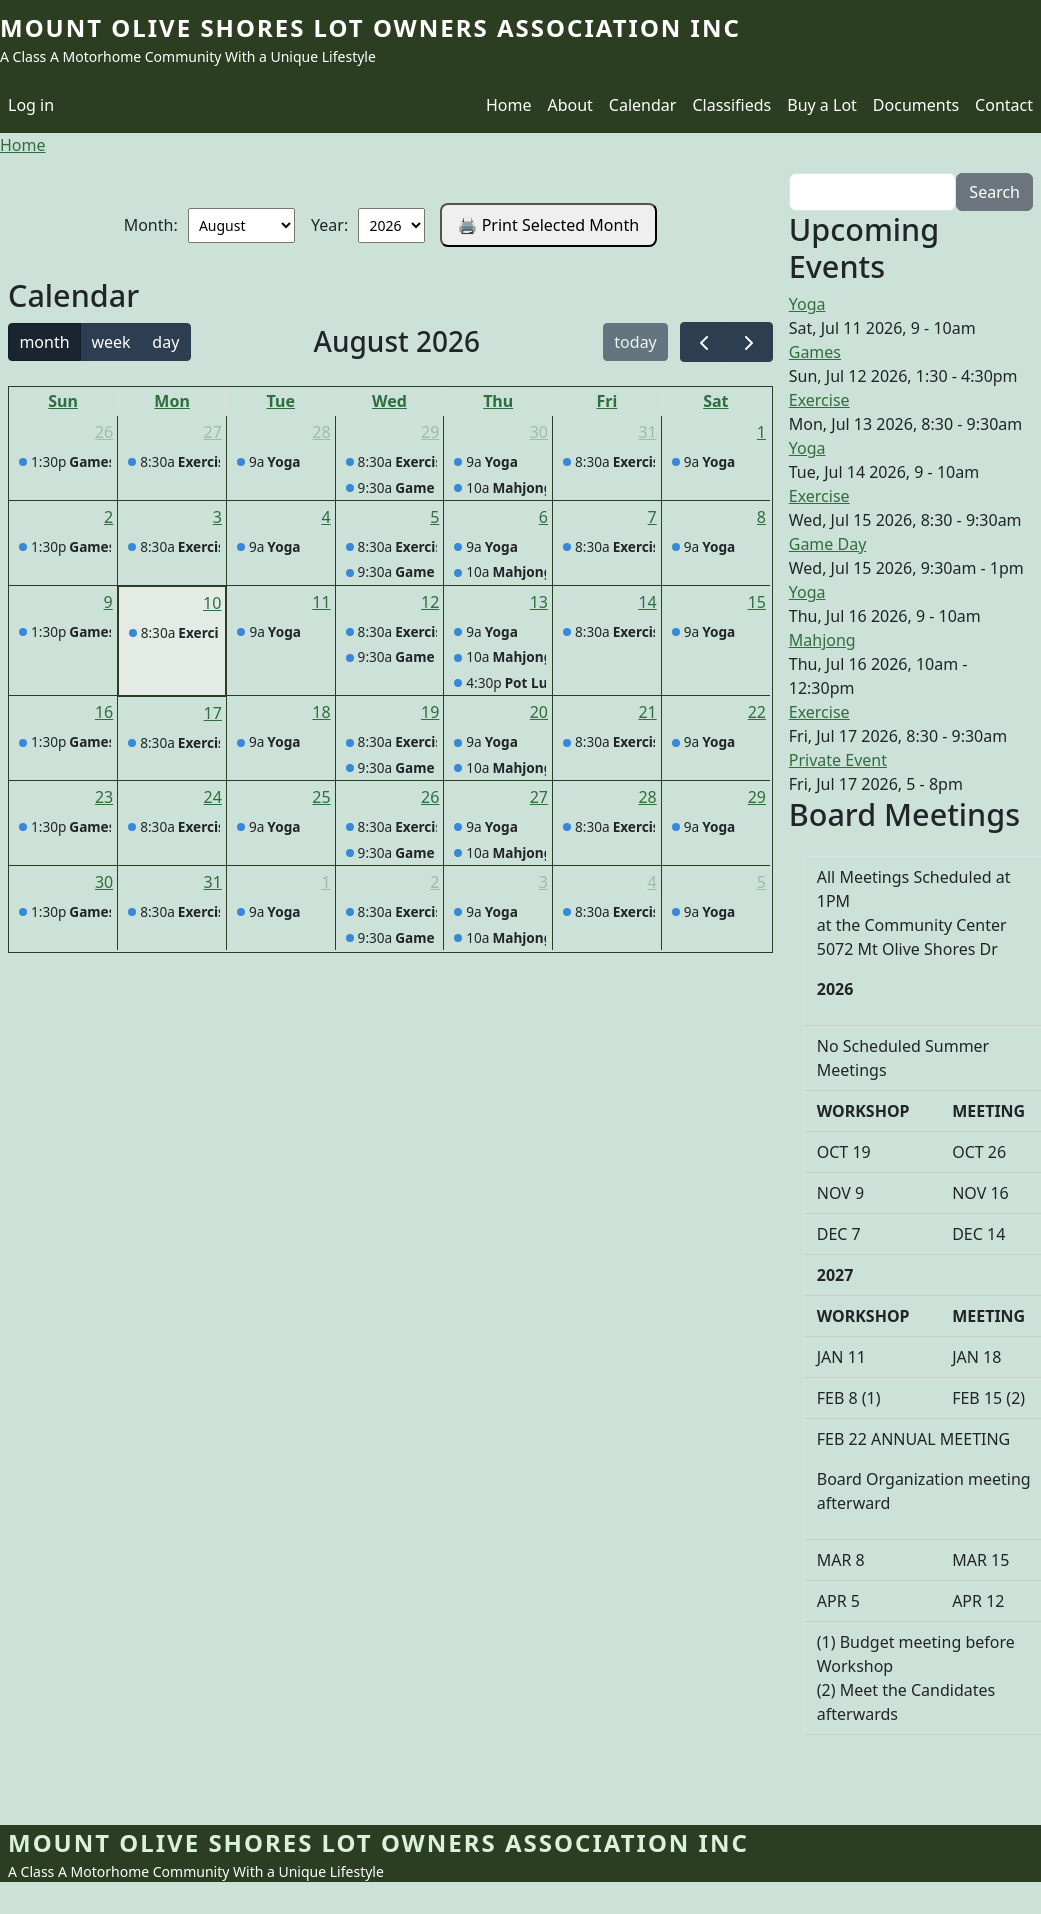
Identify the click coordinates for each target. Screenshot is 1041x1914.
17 (213, 713)
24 (213, 797)
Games (815, 352)
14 (647, 602)
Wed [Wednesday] (389, 401)
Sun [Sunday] (63, 401)
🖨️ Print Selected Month (549, 225)
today (635, 342)
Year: (329, 225)
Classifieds (731, 105)
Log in (31, 105)
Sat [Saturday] (715, 401)
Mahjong (822, 640)
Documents (916, 105)
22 (757, 712)
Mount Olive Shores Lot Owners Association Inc (370, 27)
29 (430, 432)
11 (321, 602)
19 (430, 712)
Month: (151, 225)
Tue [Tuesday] (281, 401)
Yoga (807, 304)
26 (104, 432)
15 (757, 602)
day (165, 342)
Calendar (643, 105)
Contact (1004, 105)
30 (539, 432)
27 (213, 432)
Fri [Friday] (607, 401)
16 (104, 712)
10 (212, 603)
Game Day (828, 544)
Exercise (819, 400)
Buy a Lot (822, 105)
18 (321, 712)
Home (509, 105)
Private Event (838, 760)
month (44, 342)
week (110, 342)
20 (539, 712)
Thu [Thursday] (498, 401)
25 (321, 797)
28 (321, 432)
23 (104, 797)
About (569, 105)
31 (647, 432)
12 (430, 602)
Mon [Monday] (172, 401)
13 (539, 602)
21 (647, 712)
